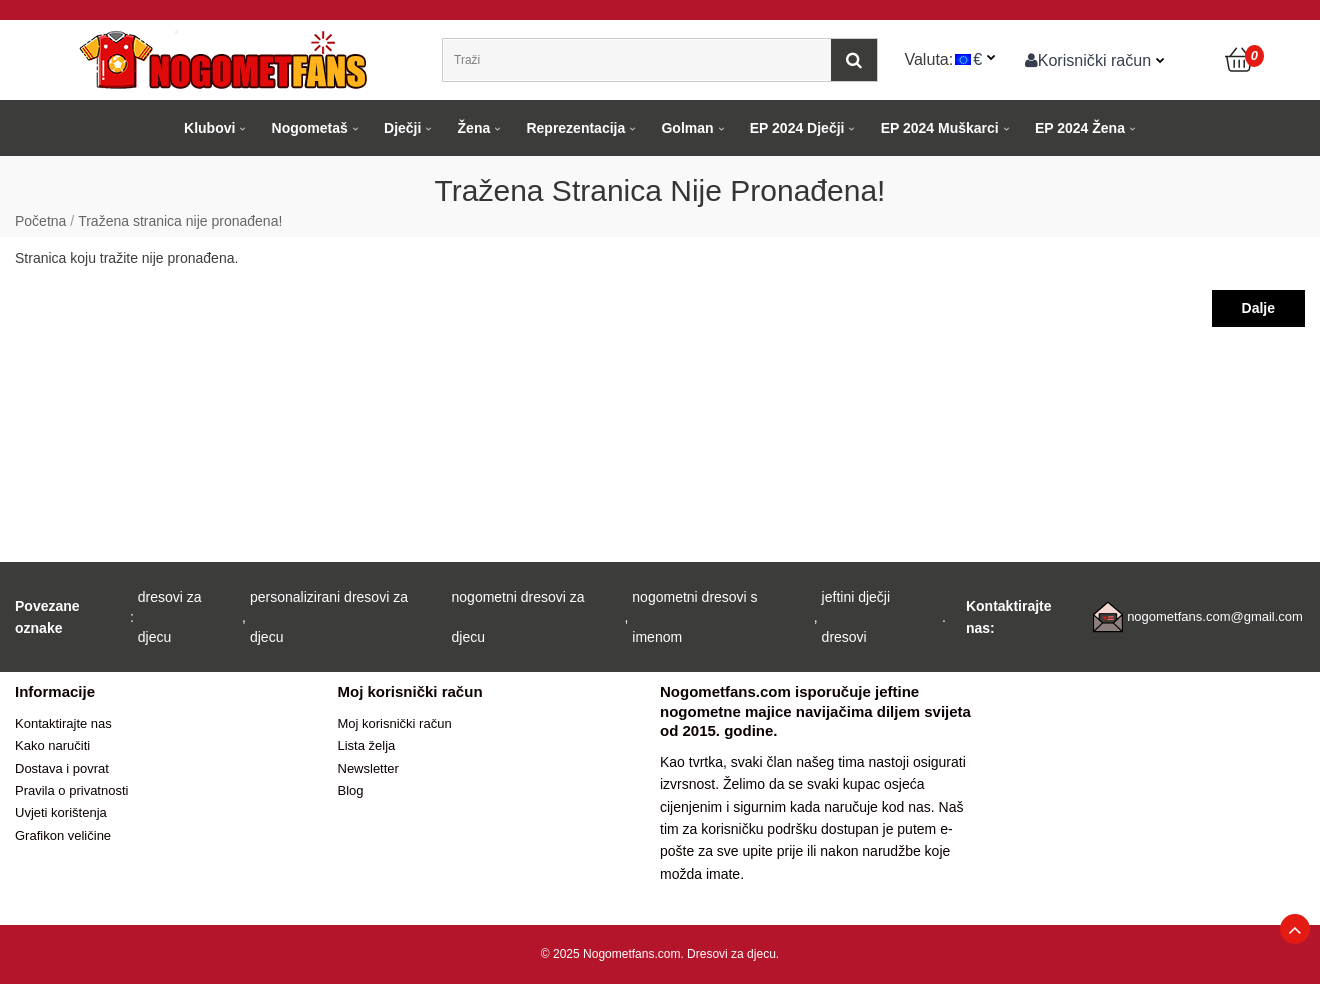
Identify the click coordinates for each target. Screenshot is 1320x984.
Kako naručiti (52, 745)
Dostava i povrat (62, 768)
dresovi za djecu (170, 617)
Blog (351, 790)
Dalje (1258, 308)
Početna (40, 221)
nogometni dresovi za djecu (518, 617)
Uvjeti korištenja (61, 812)
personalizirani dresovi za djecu (329, 617)
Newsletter (368, 768)
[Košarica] (1240, 60)
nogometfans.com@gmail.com (1215, 616)
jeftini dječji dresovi (856, 617)
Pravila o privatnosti (71, 790)
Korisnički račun (1088, 60)
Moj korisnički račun (395, 723)
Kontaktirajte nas (63, 723)
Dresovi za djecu (731, 954)
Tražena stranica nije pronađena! (180, 221)
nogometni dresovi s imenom (694, 617)
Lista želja (367, 745)
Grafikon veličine (63, 835)
